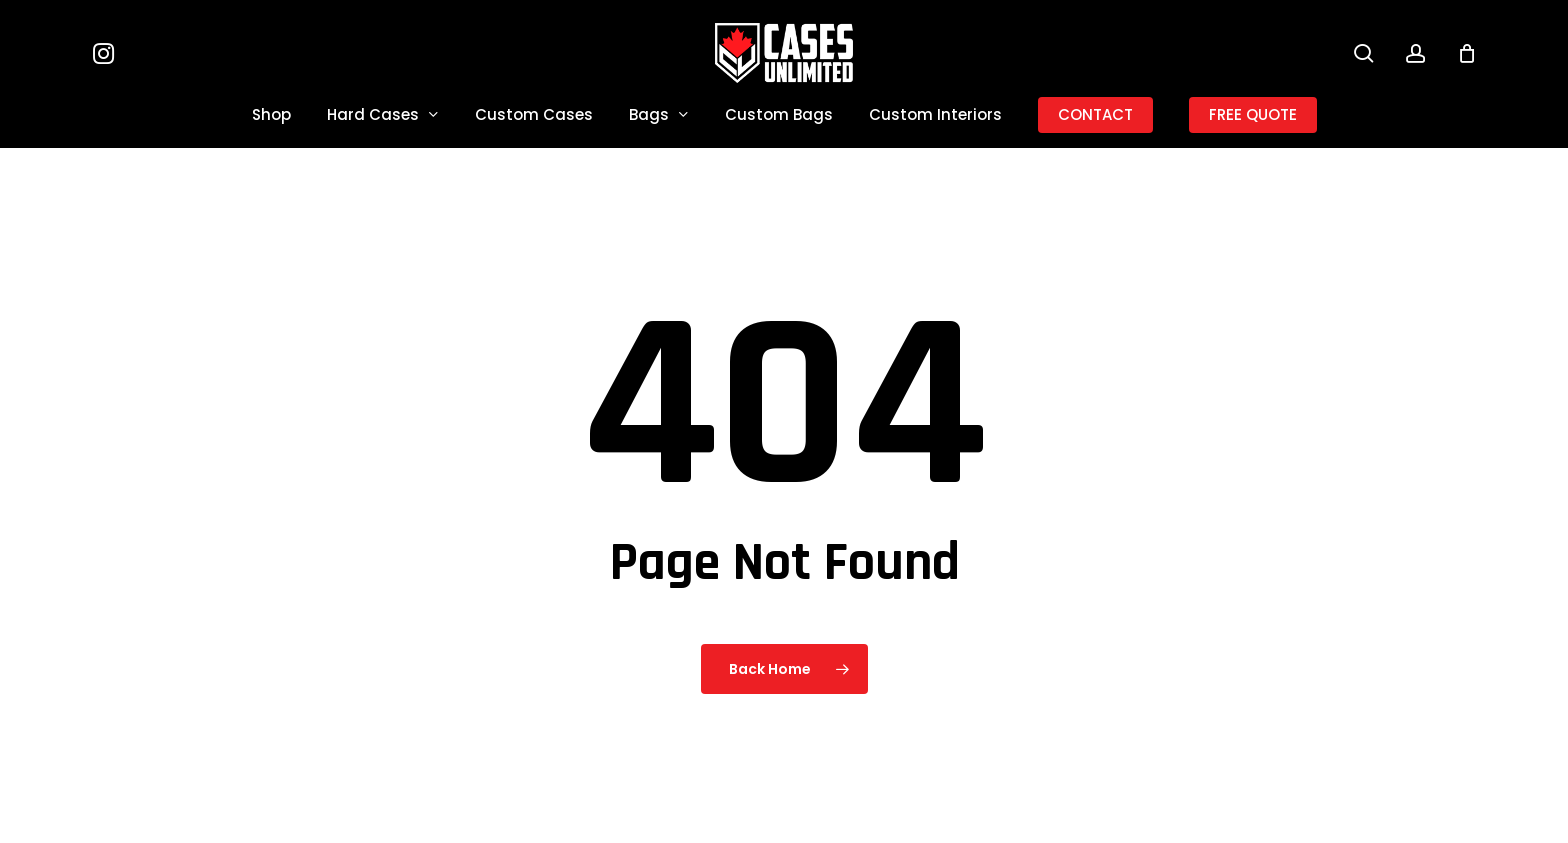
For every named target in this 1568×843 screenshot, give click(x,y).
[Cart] (1467, 53)
